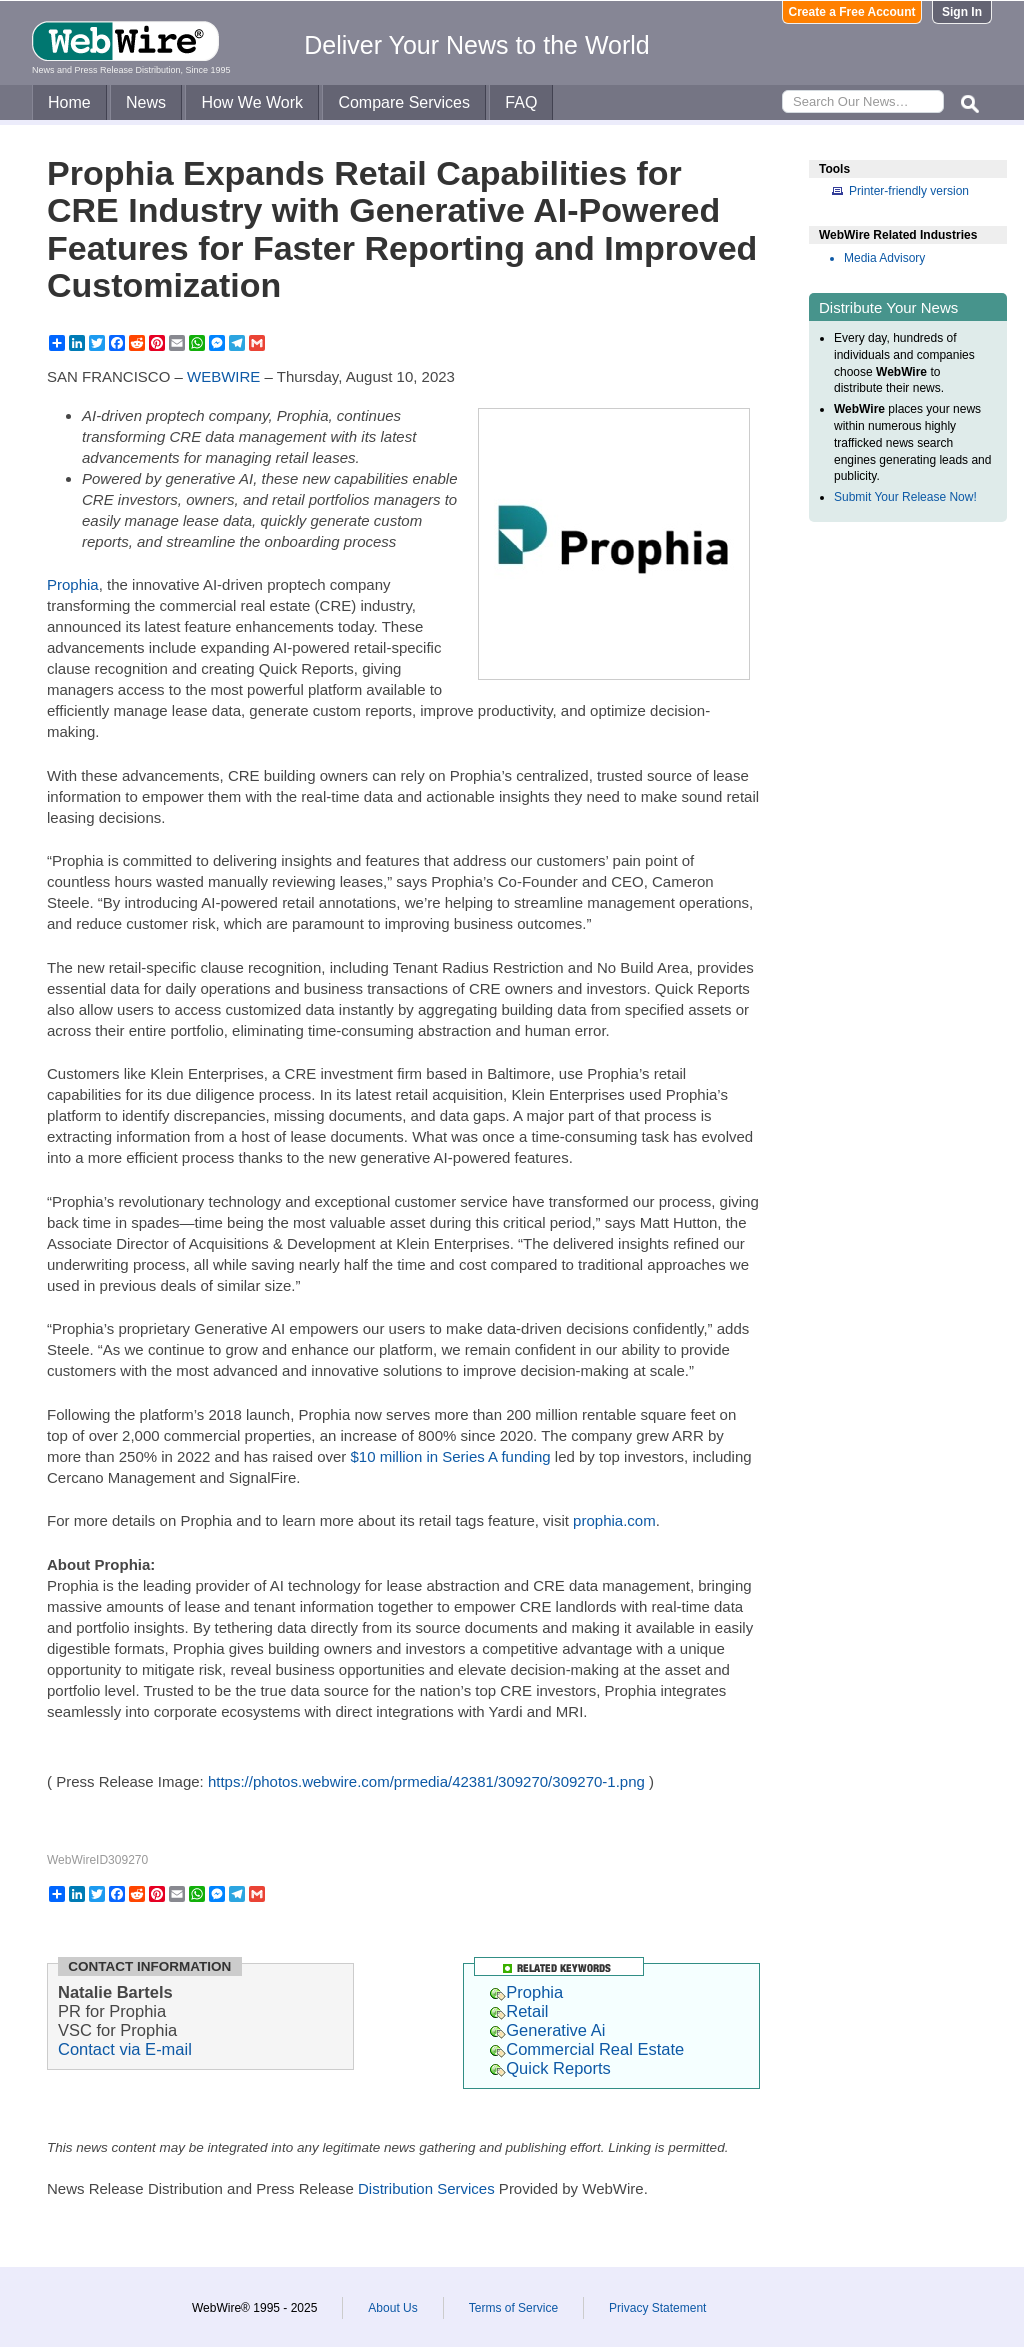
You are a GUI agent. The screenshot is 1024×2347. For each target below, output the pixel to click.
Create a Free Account (852, 12)
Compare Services (404, 102)
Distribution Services (426, 2188)
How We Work (252, 102)
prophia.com (614, 1520)
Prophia (73, 584)
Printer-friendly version (909, 191)
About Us (392, 2308)
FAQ (521, 102)
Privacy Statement (657, 2308)
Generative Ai (547, 2030)
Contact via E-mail (125, 2049)
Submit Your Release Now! (905, 497)
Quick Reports (550, 2068)
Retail (519, 2011)
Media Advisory (884, 258)
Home (69, 102)
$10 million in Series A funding (451, 1456)
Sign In (962, 12)
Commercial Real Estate (587, 2049)
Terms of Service (513, 2308)
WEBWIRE (223, 376)
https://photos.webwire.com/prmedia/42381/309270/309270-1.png (426, 1781)
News (146, 102)
